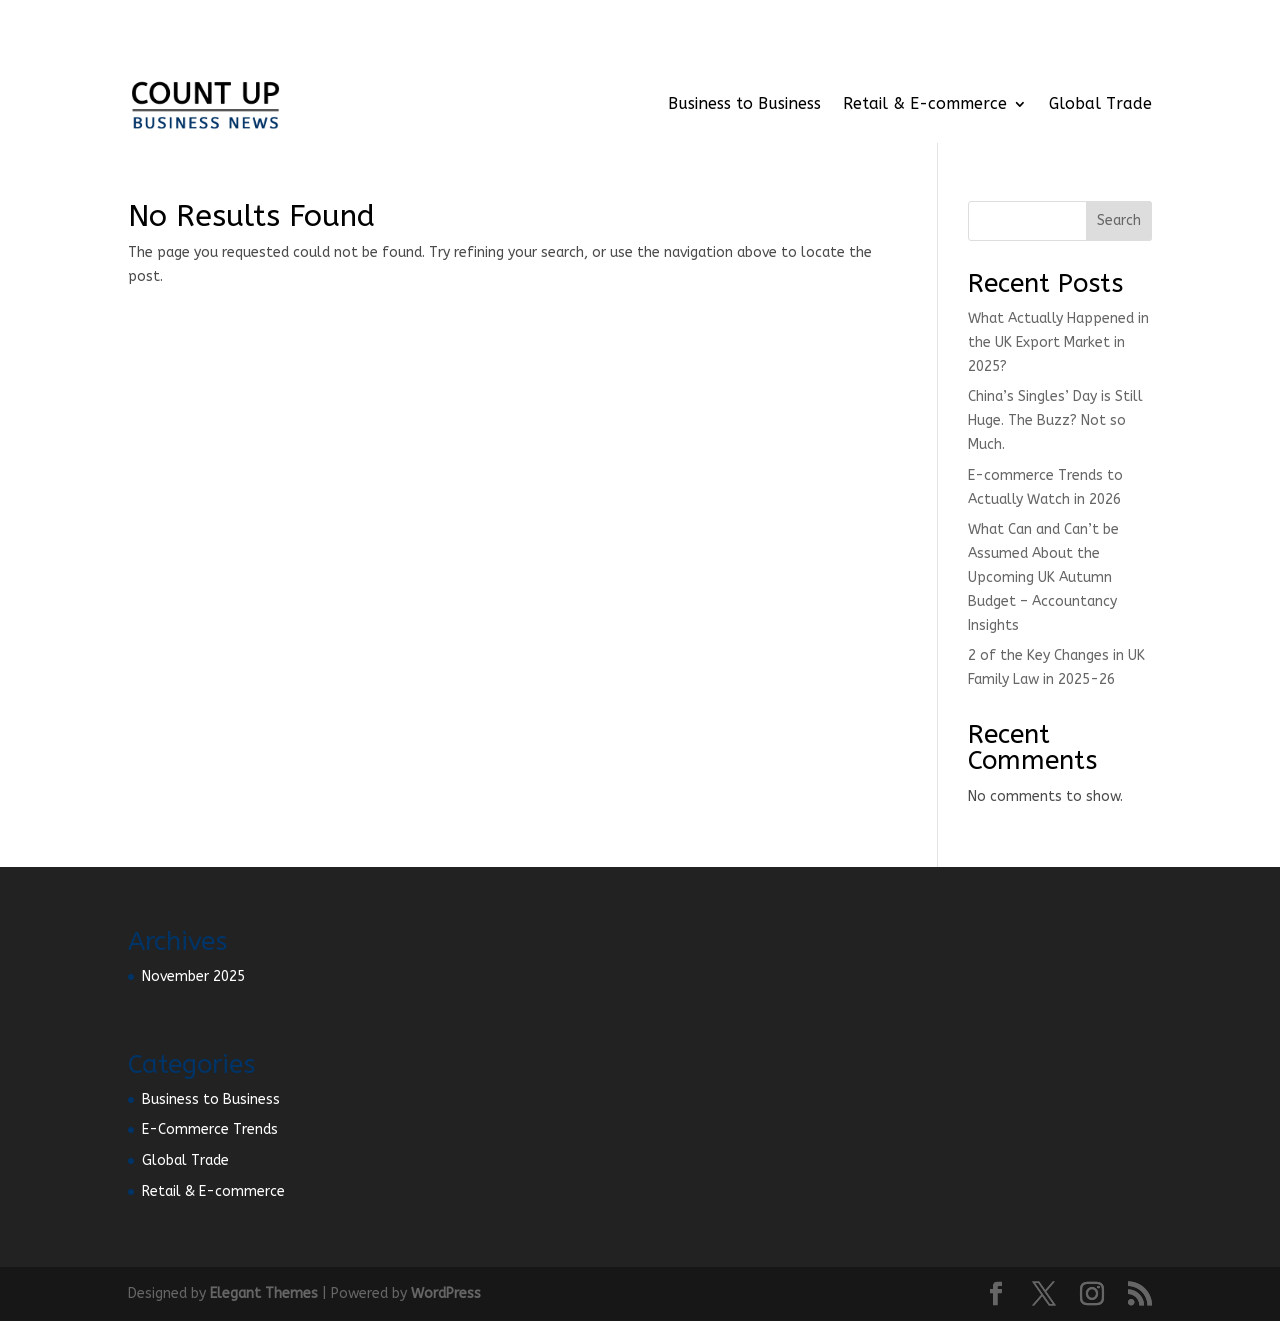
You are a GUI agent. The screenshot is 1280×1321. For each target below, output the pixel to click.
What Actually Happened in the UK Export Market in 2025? (1058, 342)
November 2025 (193, 976)
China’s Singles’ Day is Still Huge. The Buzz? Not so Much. (1055, 420)
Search (1119, 220)
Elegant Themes (264, 1293)
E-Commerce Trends (210, 1129)
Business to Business (744, 103)
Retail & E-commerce (925, 103)
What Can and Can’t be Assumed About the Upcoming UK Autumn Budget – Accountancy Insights (1043, 577)
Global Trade (1100, 103)
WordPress (446, 1293)
